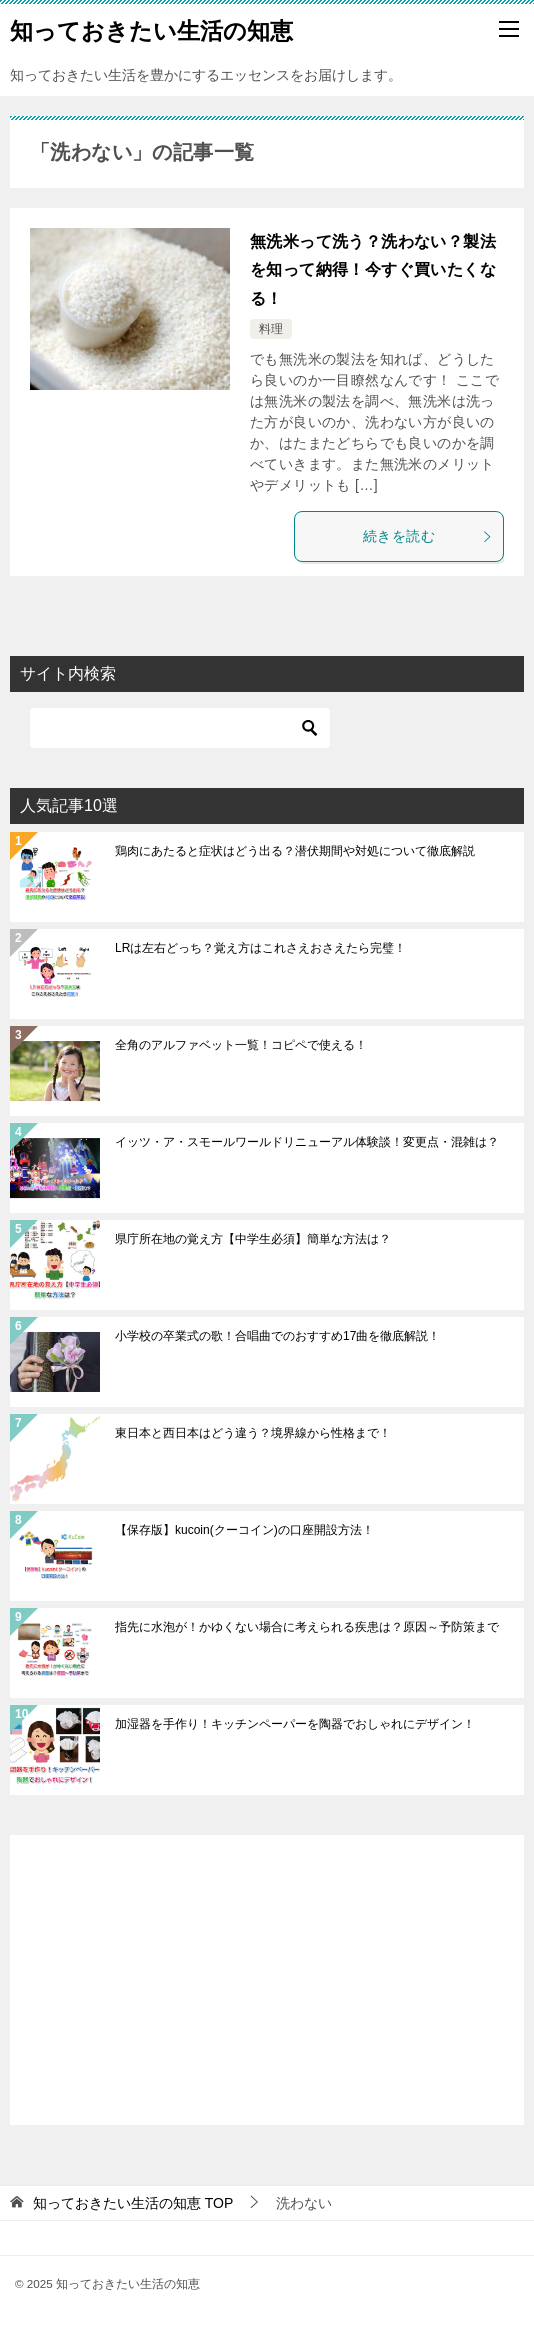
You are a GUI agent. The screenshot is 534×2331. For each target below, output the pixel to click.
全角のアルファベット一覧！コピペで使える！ (241, 1045)
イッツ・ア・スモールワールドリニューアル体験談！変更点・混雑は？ (307, 1142)
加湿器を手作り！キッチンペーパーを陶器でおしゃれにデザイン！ (295, 1724)
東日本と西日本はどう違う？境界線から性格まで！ (253, 1433)
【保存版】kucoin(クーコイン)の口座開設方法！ (244, 1530)
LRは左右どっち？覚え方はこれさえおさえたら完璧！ (260, 948)
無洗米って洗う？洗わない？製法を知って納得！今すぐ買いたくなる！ (373, 270)
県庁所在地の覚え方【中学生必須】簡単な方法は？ (253, 1239)
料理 (271, 329)
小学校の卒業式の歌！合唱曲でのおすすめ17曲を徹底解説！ (277, 1336)
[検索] (180, 728)
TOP (133, 2203)
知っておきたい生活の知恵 (151, 29)
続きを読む (428, 536)
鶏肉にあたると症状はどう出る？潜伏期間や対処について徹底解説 (295, 851)
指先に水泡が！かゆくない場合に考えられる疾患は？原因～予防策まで (307, 1627)
